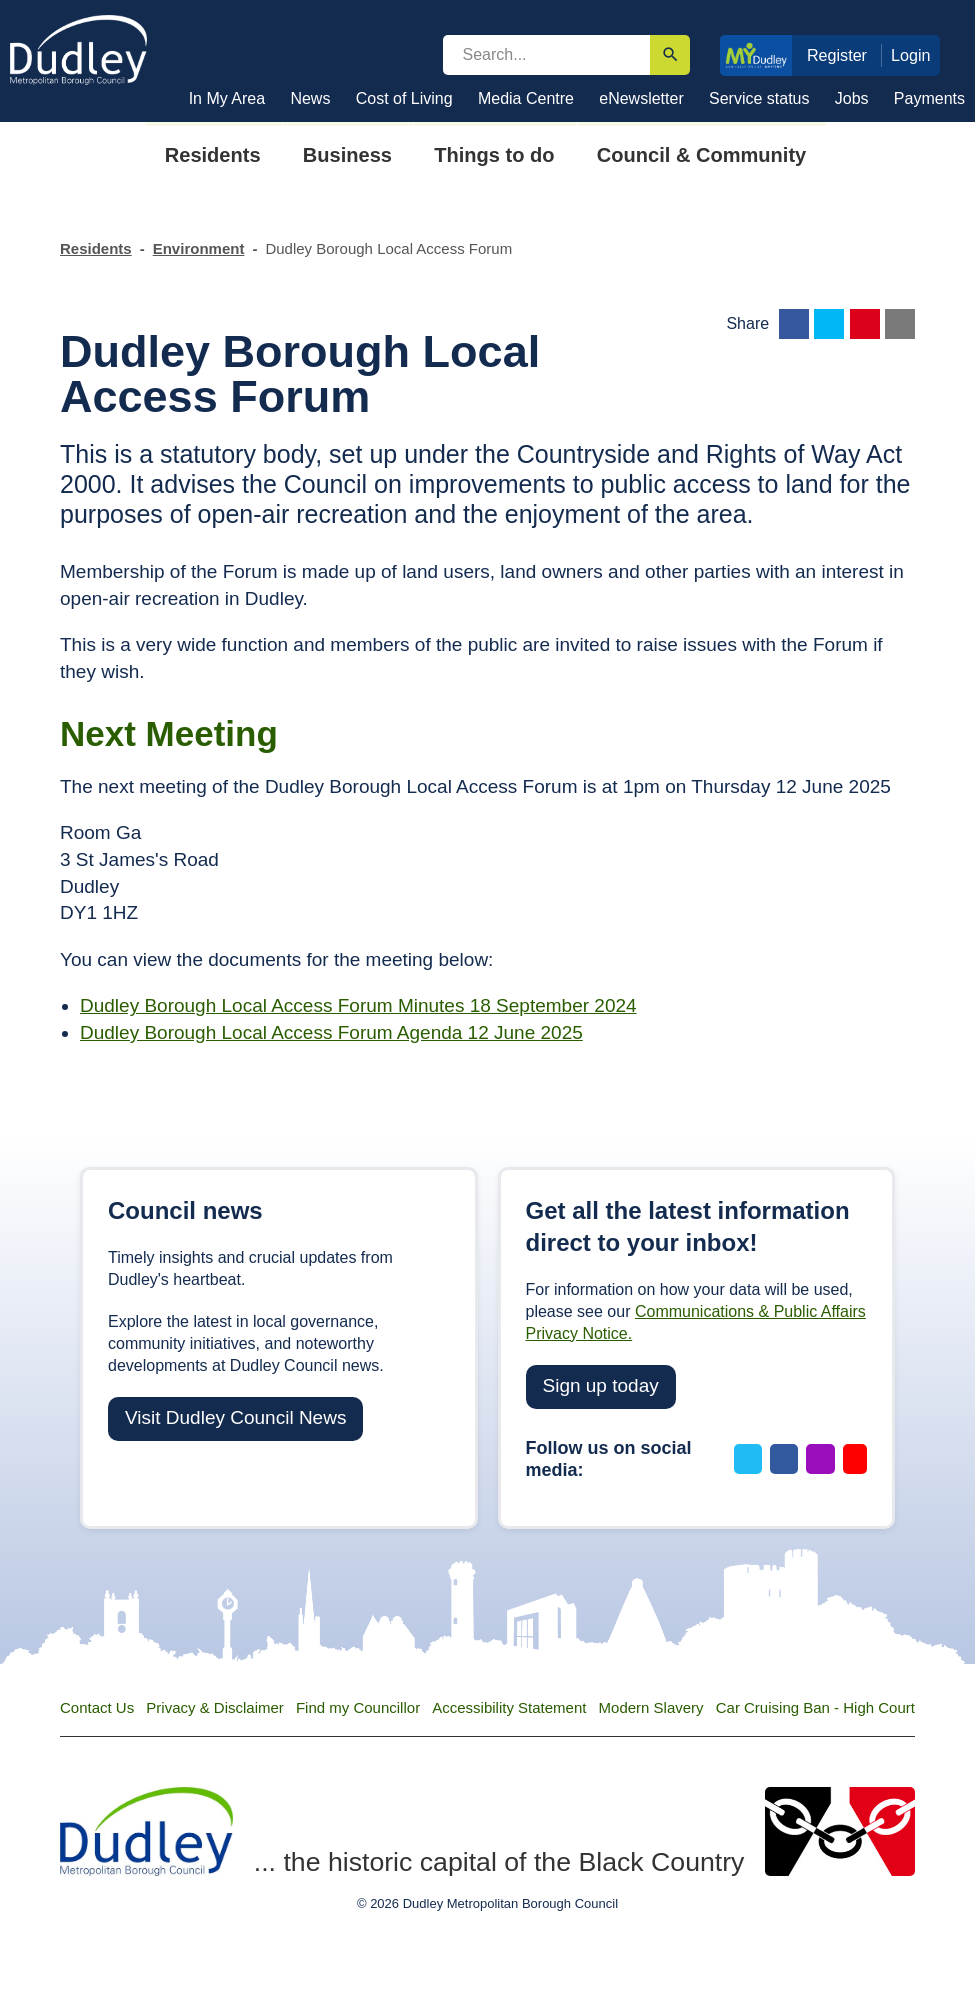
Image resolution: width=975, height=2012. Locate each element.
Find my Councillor (358, 1707)
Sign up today (601, 1385)
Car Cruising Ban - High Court (815, 1707)
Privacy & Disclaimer (215, 1707)
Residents (96, 248)
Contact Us (97, 1707)
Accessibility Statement (509, 1707)
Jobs (852, 98)
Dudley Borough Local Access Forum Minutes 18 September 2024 (358, 1005)
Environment (199, 248)
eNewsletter (641, 98)
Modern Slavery (651, 1707)
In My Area (227, 98)
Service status (759, 98)
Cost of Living (404, 98)
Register (837, 55)
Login (911, 55)
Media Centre (526, 98)
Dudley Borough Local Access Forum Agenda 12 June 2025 (331, 1032)
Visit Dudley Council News (235, 1417)
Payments (929, 98)
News (310, 98)
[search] (547, 55)
